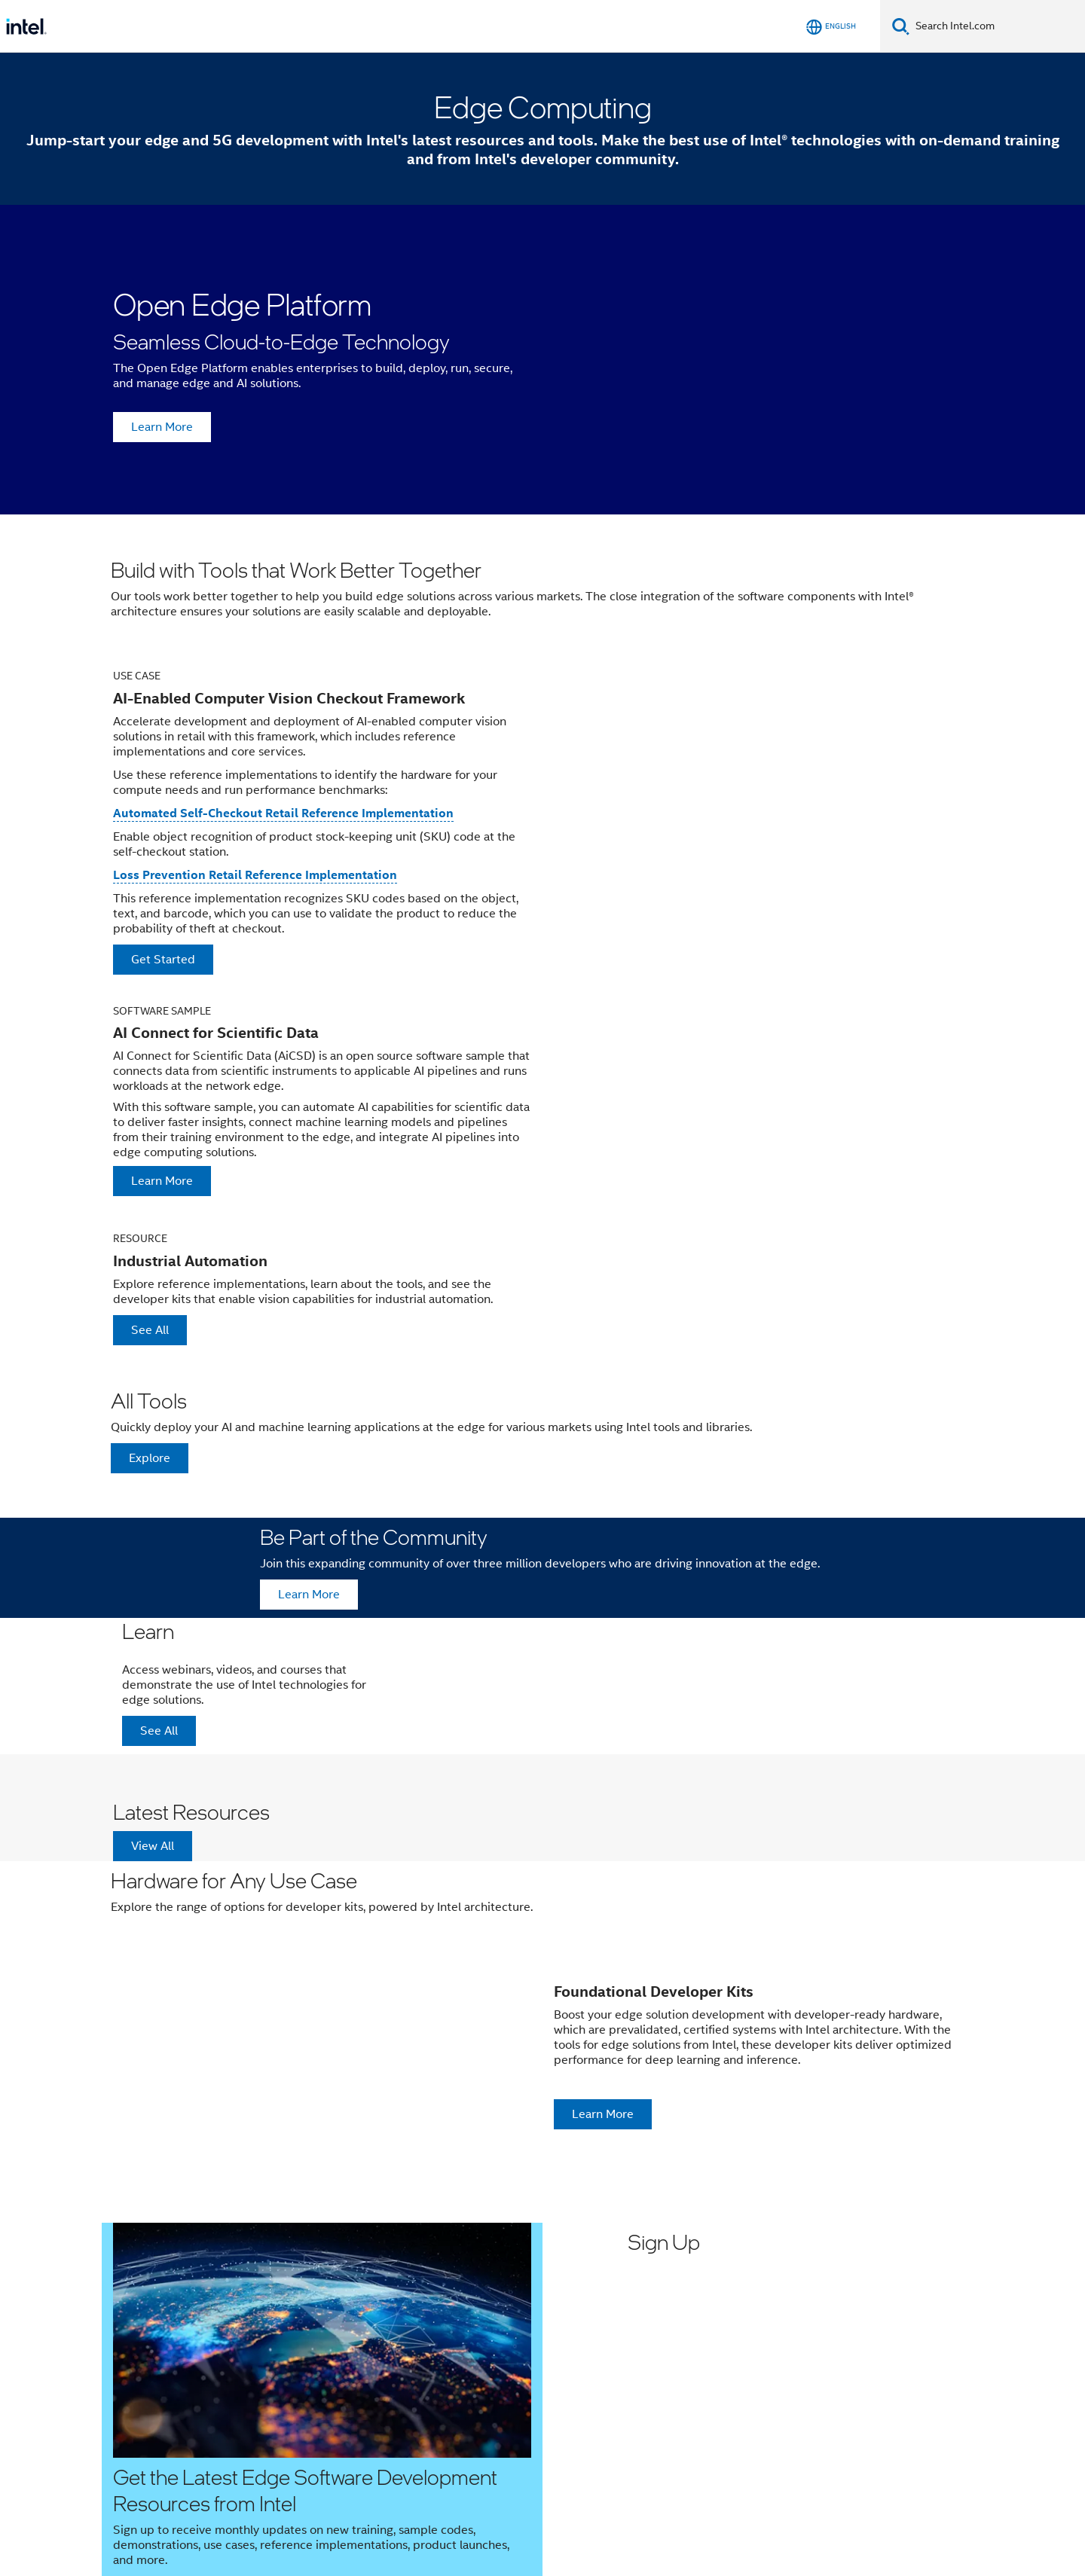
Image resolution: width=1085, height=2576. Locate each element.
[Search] (900, 26)
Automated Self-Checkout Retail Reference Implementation (283, 813)
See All (150, 1330)
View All (152, 1846)
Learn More (162, 427)
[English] (831, 27)
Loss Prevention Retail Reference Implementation (255, 875)
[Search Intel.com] (997, 26)
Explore (149, 1458)
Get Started (163, 959)
